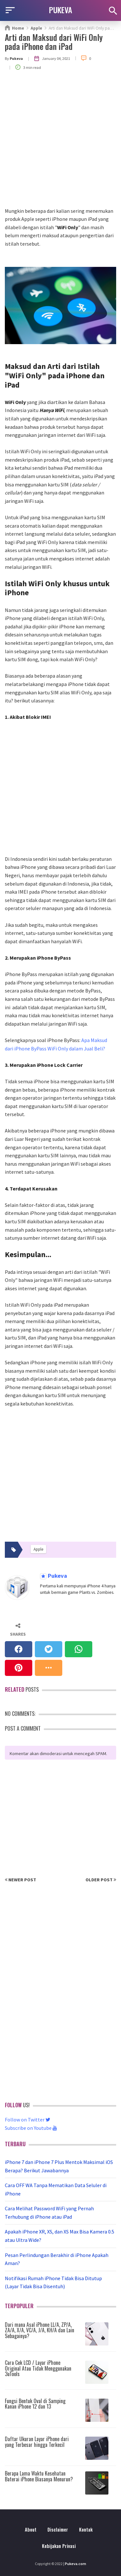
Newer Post (20, 1880)
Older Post (101, 1880)
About (30, 2529)
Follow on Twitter (27, 2119)
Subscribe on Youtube (31, 2128)
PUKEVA (60, 9)
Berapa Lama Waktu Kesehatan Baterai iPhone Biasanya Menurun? (39, 2476)
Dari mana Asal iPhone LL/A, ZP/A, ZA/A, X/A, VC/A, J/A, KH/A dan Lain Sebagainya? (39, 2330)
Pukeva (56, 1576)
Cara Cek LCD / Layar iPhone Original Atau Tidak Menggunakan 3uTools (38, 2368)
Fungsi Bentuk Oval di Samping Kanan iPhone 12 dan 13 (35, 2404)
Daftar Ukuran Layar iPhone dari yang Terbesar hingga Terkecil (37, 2442)
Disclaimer (57, 2529)
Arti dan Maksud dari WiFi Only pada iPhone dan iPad (54, 41)
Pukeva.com (75, 2563)
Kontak (86, 2529)
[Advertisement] (60, 143)
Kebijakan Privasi (59, 2546)
